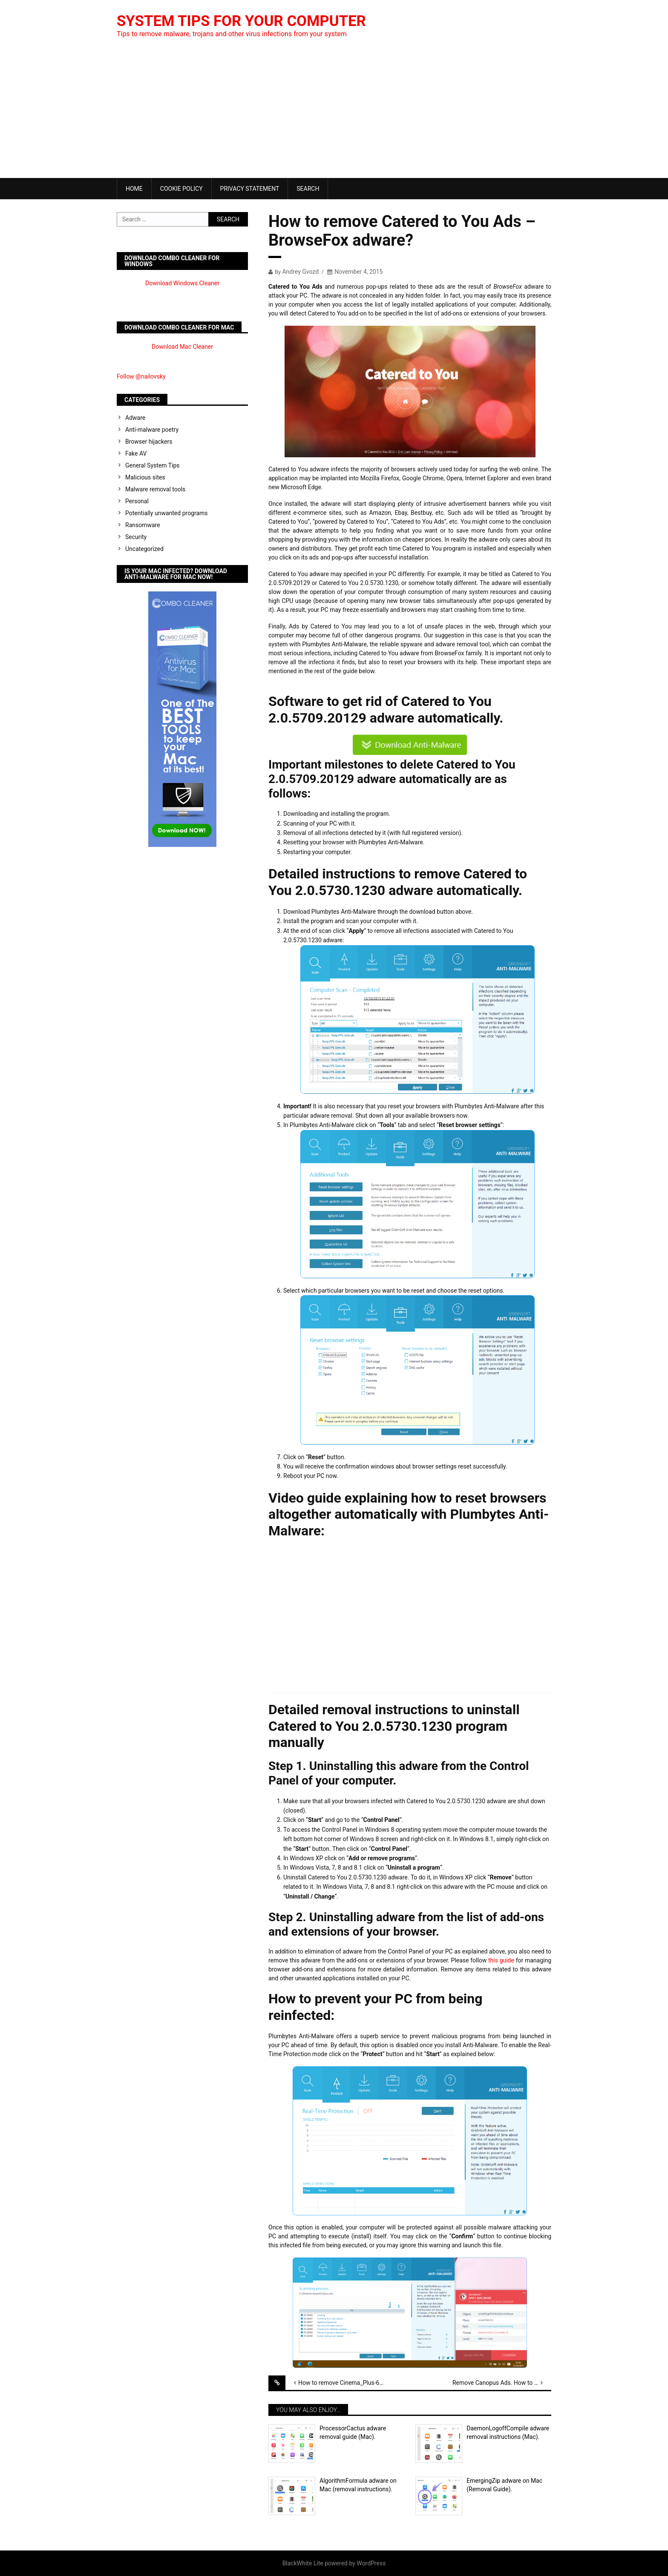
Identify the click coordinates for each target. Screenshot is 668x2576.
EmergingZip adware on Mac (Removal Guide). (504, 2485)
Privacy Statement (249, 188)
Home (134, 188)
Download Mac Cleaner (182, 346)
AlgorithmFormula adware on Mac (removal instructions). (358, 2485)
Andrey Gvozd (300, 271)
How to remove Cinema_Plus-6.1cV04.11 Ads (347, 2382)
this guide (501, 1960)
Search (308, 188)
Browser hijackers (148, 441)
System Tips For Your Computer (246, 21)
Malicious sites (145, 477)
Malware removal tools (155, 489)
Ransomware (142, 525)
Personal (137, 501)
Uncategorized (144, 548)
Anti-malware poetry (152, 429)
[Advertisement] (334, 114)
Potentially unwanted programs (166, 513)
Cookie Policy (181, 188)
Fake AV (136, 453)
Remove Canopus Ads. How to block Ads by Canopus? (501, 2382)
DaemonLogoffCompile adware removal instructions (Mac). (507, 2432)
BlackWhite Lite (302, 2563)
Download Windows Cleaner (182, 283)
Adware (135, 417)
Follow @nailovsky (141, 376)
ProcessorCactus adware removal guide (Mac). (353, 2432)
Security (136, 537)
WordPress (371, 2563)
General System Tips (152, 465)
